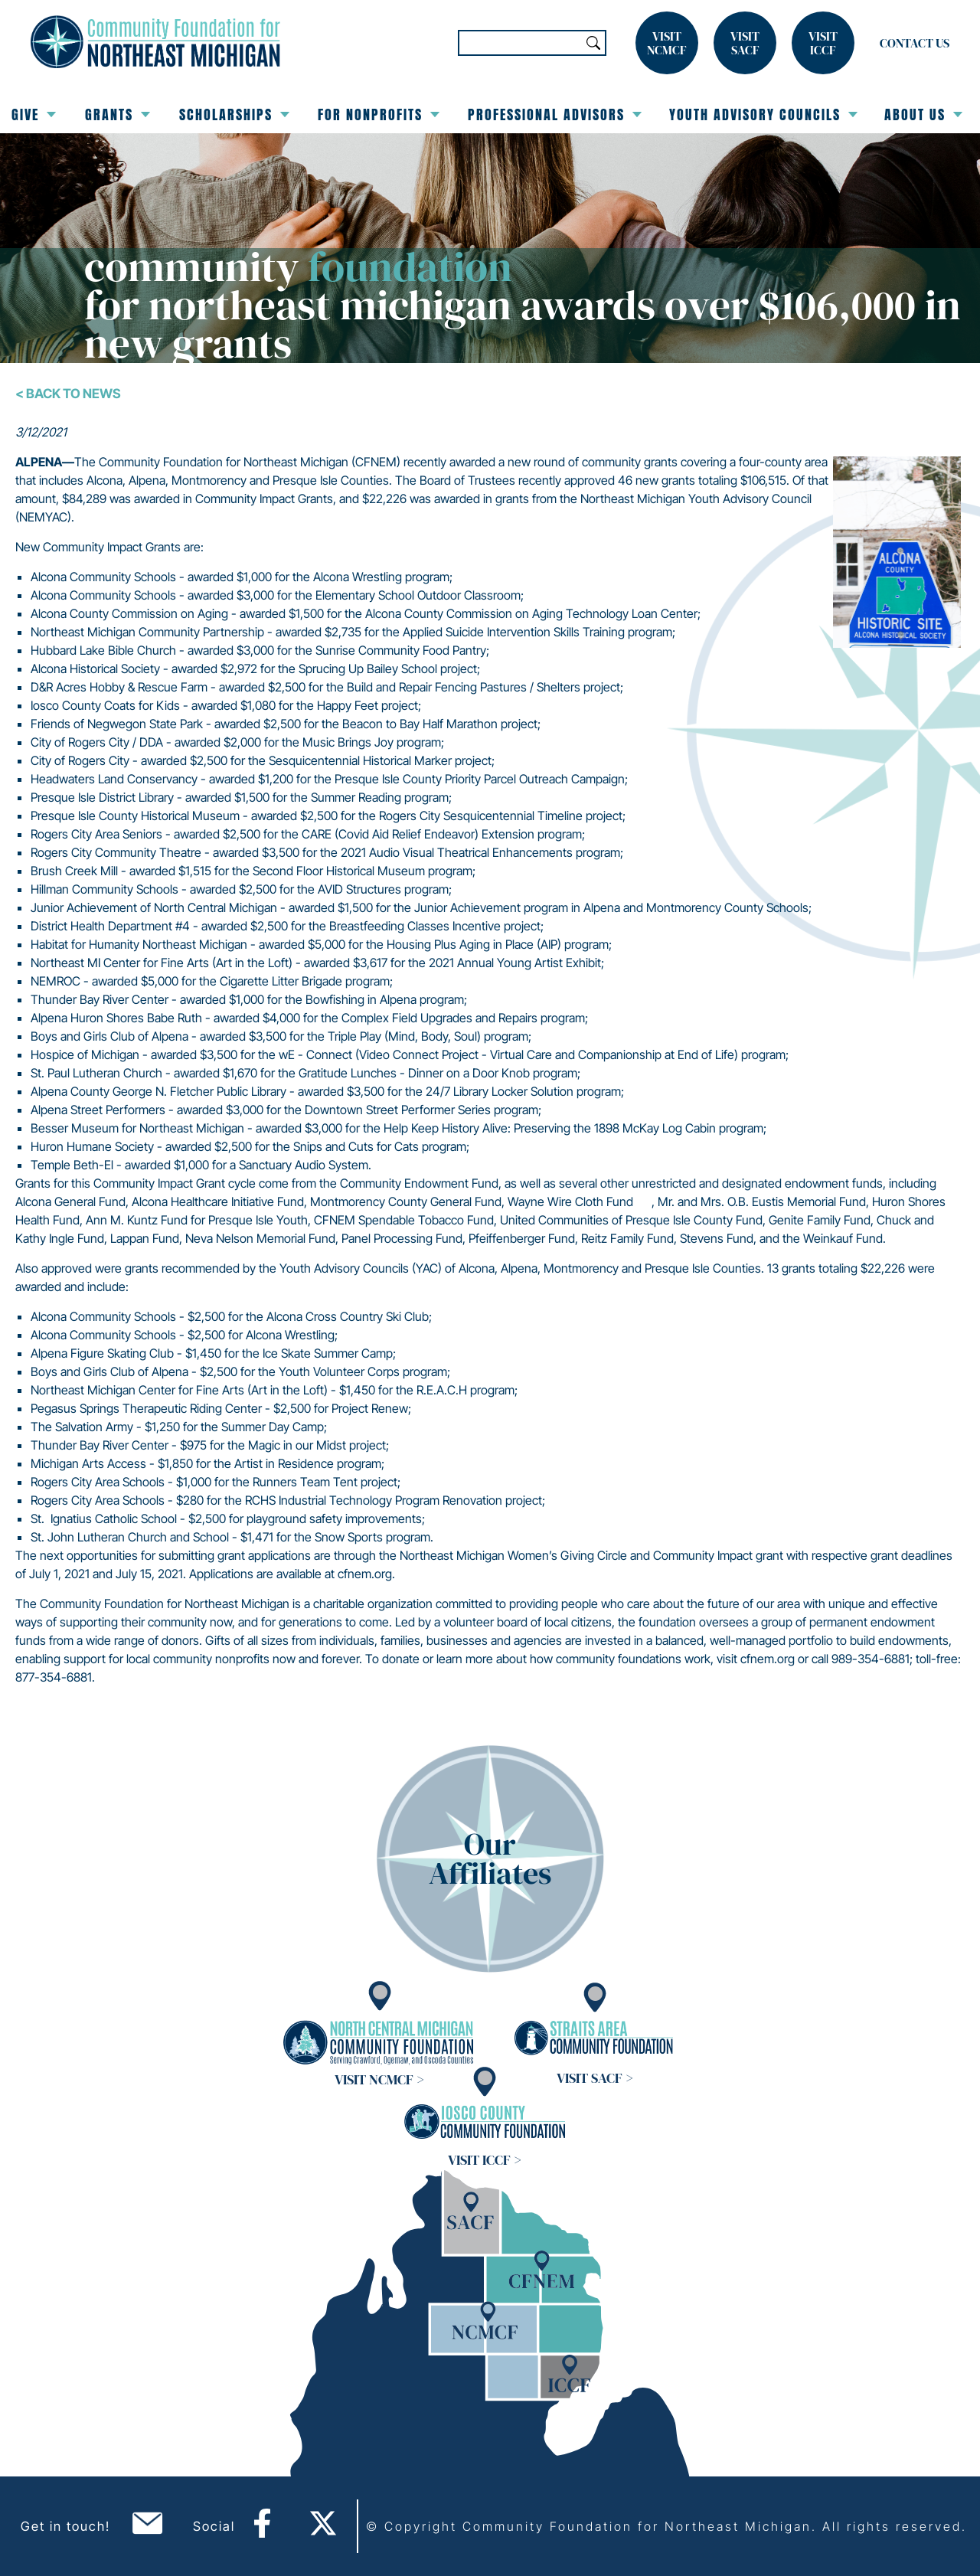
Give (33, 114)
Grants (117, 114)
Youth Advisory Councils (763, 114)
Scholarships (234, 114)
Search (593, 43)
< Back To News (68, 393)
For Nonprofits (378, 114)
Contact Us (914, 43)
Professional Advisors (555, 114)
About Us (923, 114)
